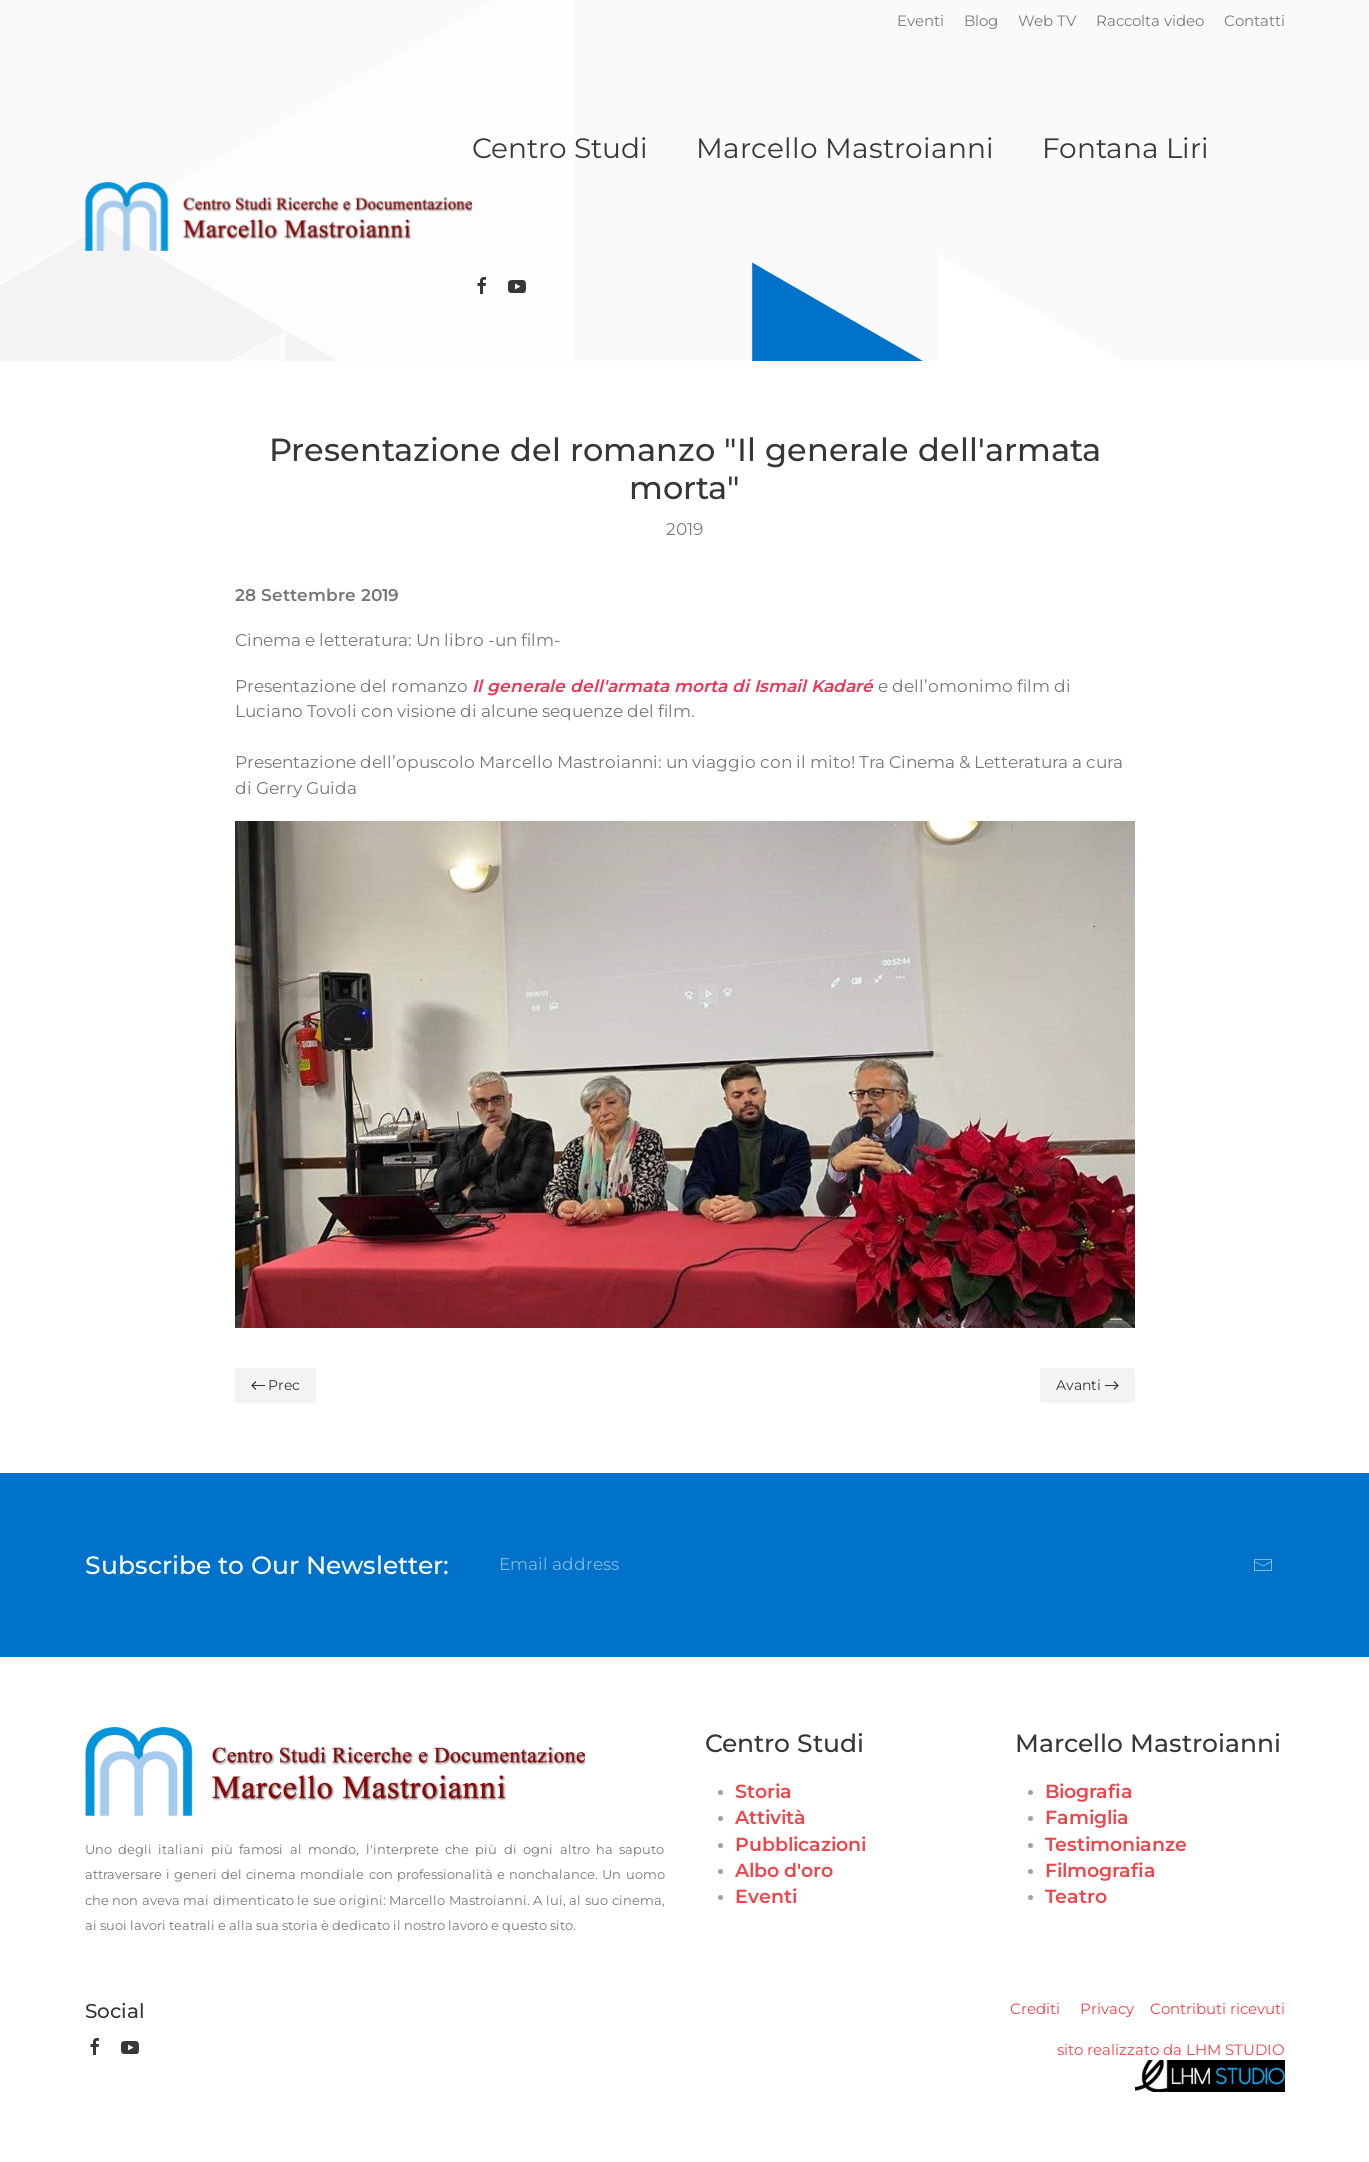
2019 (684, 529)
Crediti (1035, 2008)
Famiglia (1087, 1817)
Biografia (1089, 1791)
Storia (763, 1791)
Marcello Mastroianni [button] (845, 148)
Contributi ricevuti (1217, 2008)
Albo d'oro (784, 1870)
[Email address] (886, 1565)
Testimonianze (1116, 1844)
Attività (770, 1817)
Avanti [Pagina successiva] (1087, 1385)
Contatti (1254, 20)
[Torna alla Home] (278, 217)
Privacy (1107, 2008)
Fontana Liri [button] (1125, 148)
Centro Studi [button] (560, 148)
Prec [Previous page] (276, 1385)
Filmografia (1100, 1870)
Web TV (1047, 20)
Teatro (1076, 1896)
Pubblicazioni (800, 1844)
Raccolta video (1150, 20)
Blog (981, 20)
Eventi (920, 20)
